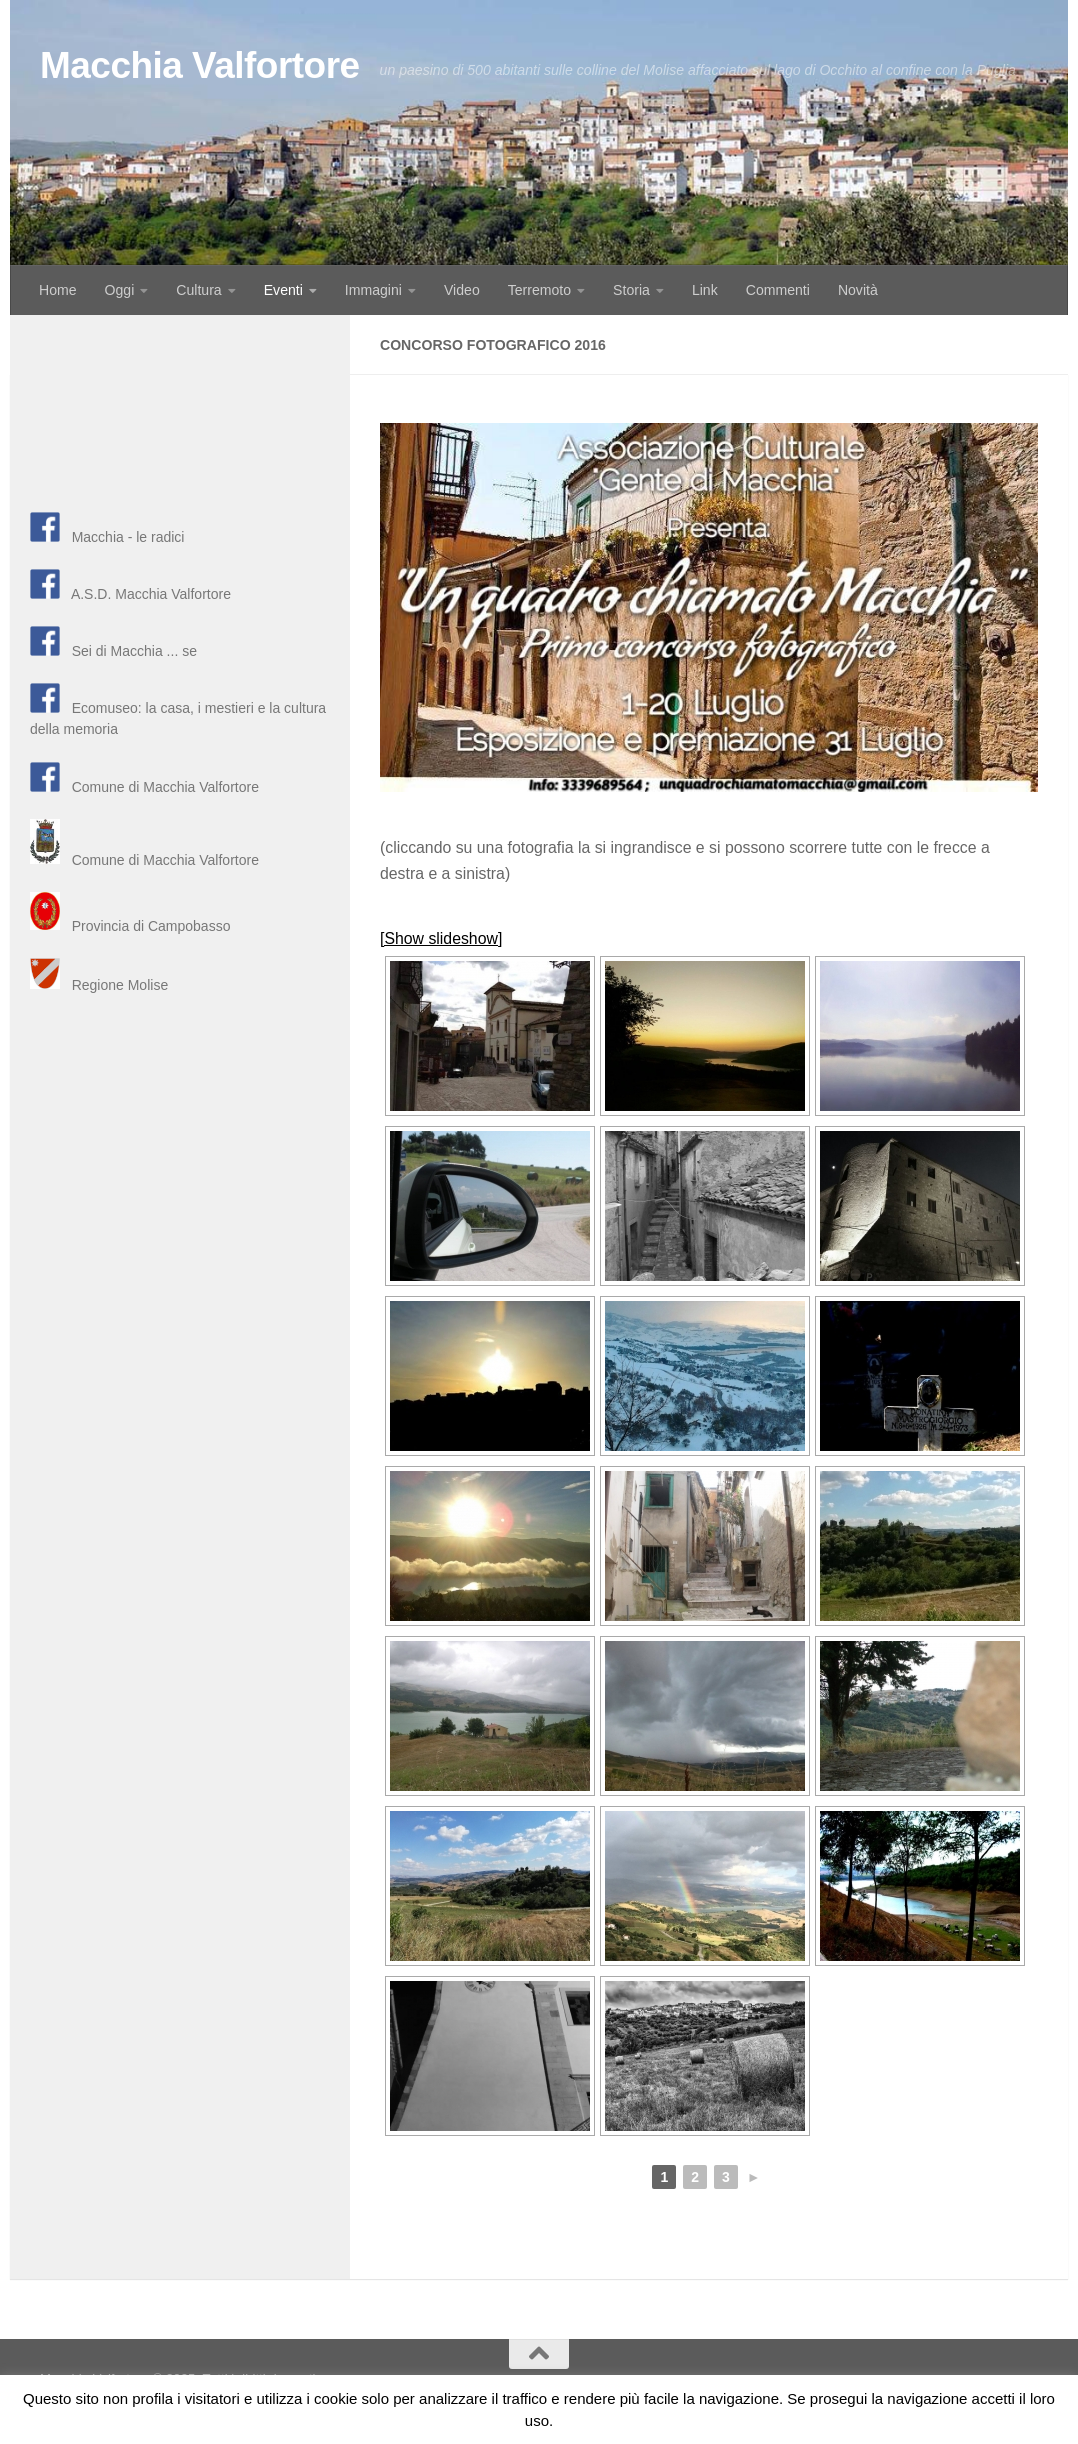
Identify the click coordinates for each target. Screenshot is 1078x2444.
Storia (631, 290)
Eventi (283, 290)
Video (462, 290)
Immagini (373, 290)
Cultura (198, 290)
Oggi (120, 290)
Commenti (778, 290)
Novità (858, 290)
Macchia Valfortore (200, 65)
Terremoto (539, 290)
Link (705, 290)
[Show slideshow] (441, 938)
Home (58, 290)
